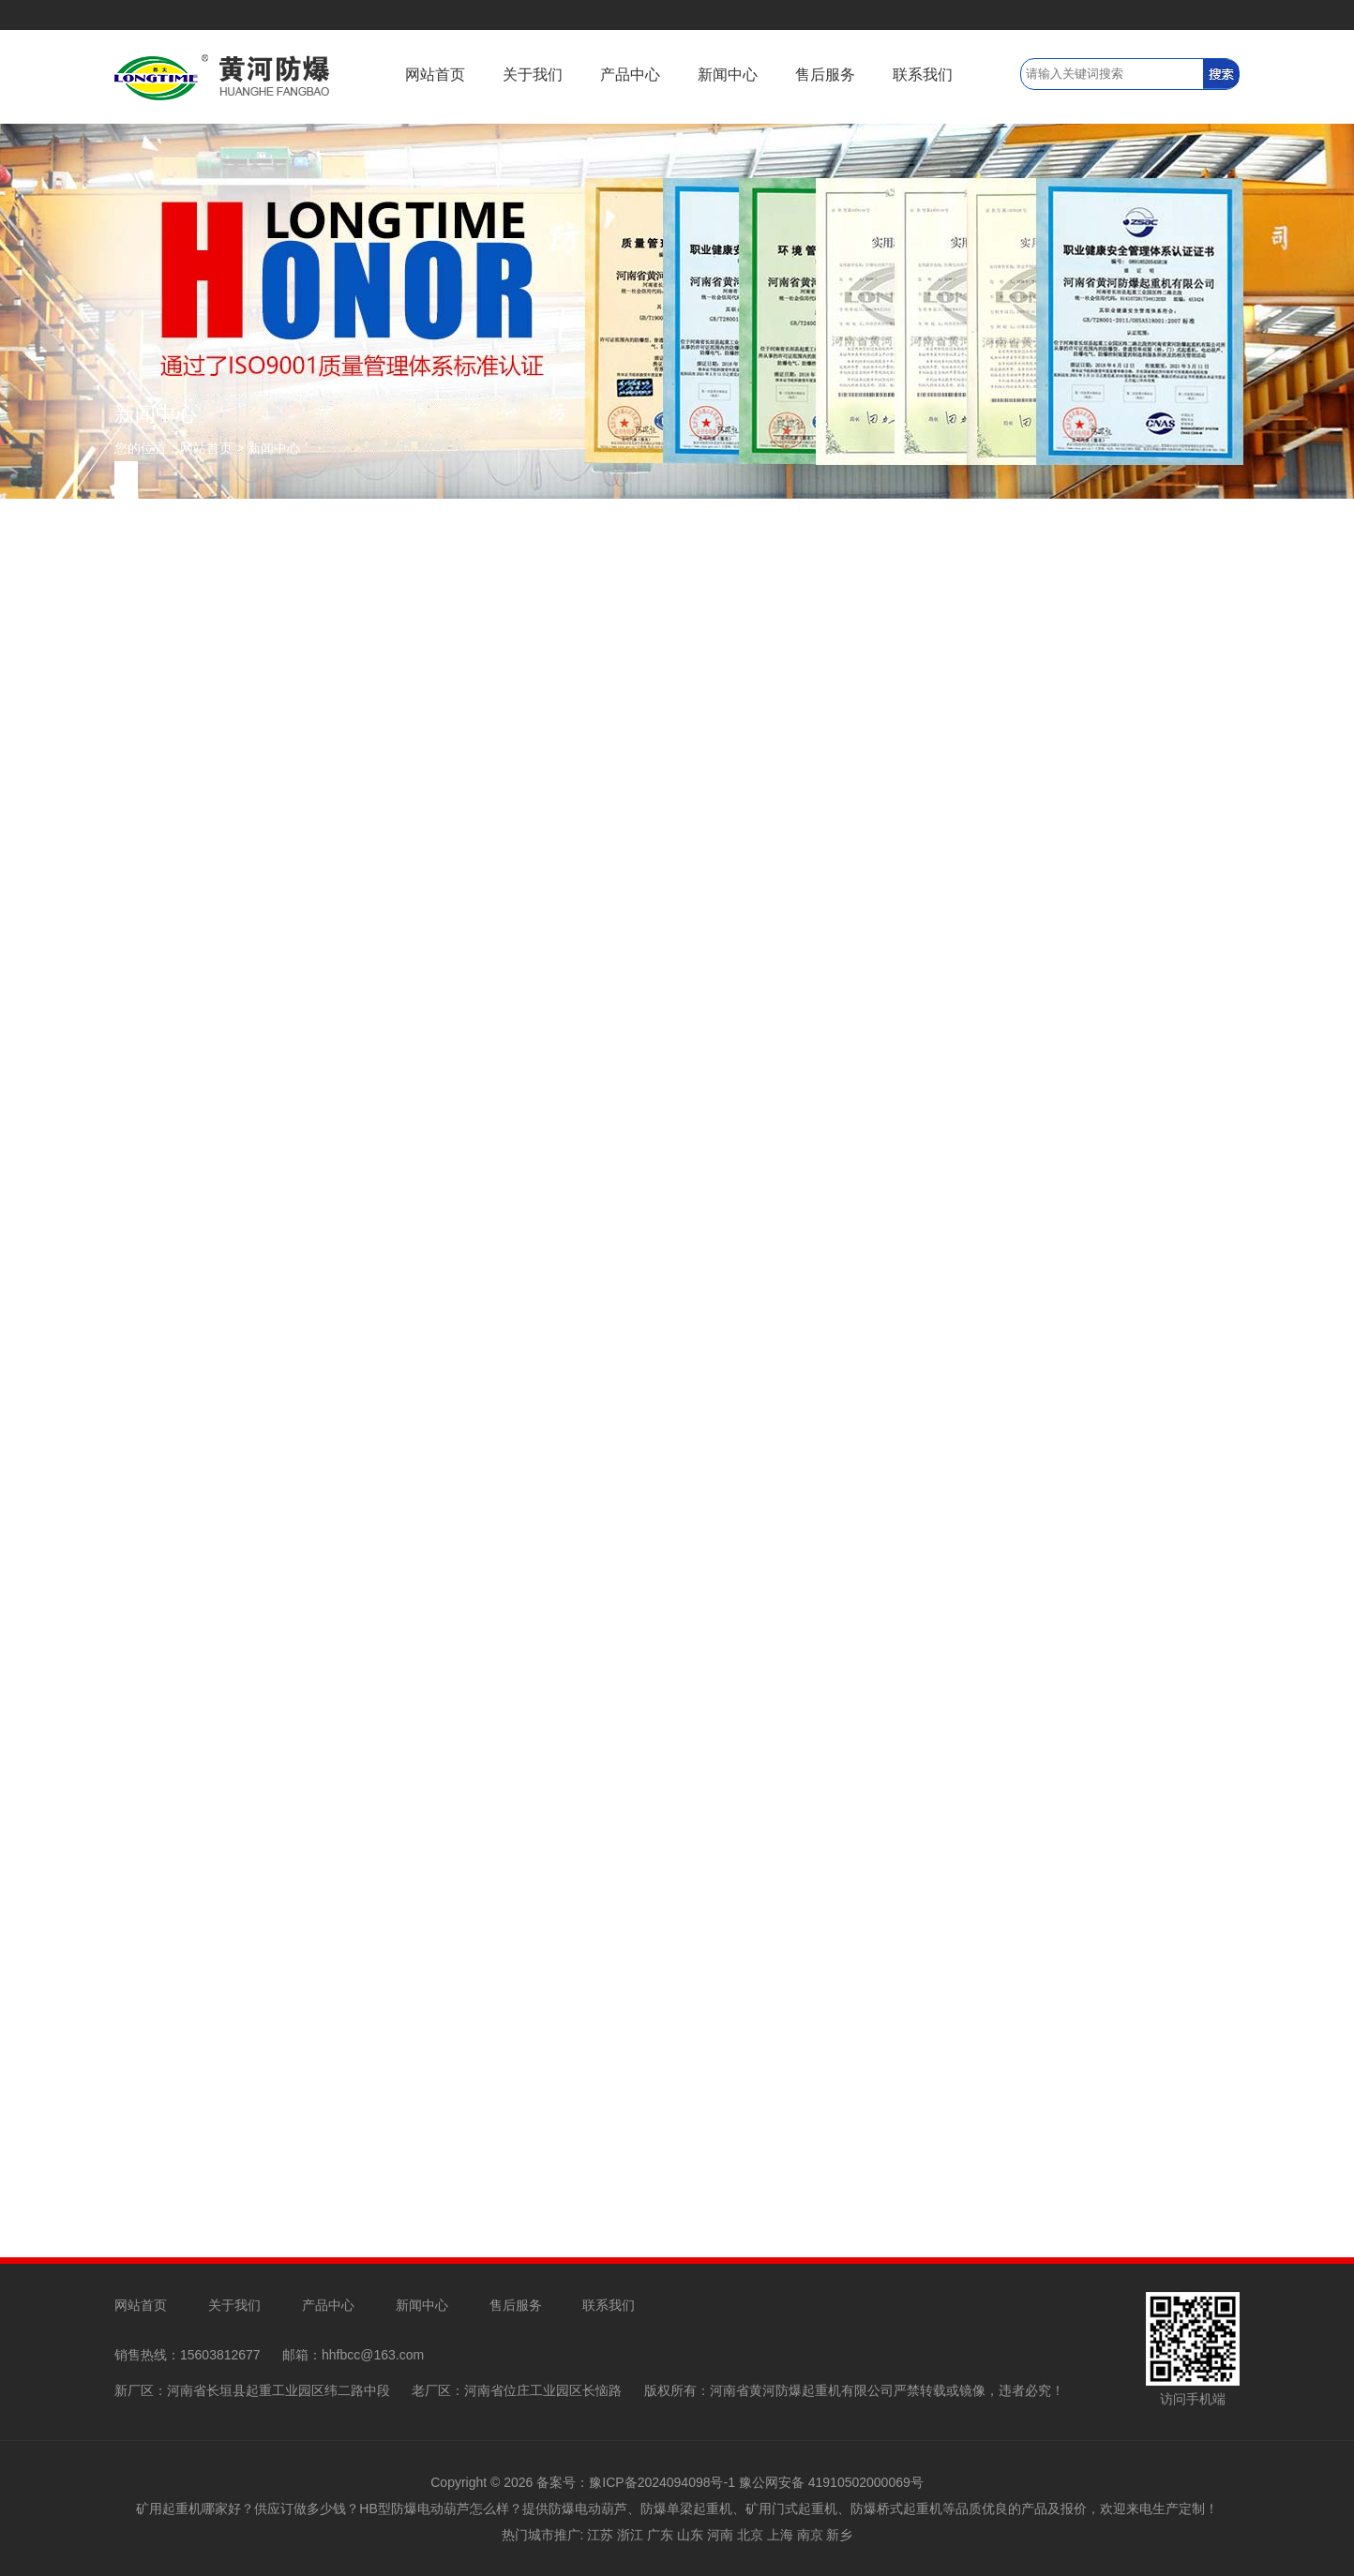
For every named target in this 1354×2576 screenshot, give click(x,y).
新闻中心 (728, 74)
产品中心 (630, 74)
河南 (720, 2534)
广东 (660, 2534)
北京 (750, 2534)
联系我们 (923, 74)
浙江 (630, 2534)
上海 (780, 2534)
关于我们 (533, 74)
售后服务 (825, 74)
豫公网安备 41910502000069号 (831, 2482)
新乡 (839, 2534)
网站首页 (435, 74)
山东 (690, 2534)
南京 (810, 2534)
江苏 (600, 2534)
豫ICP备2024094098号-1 (662, 2482)
